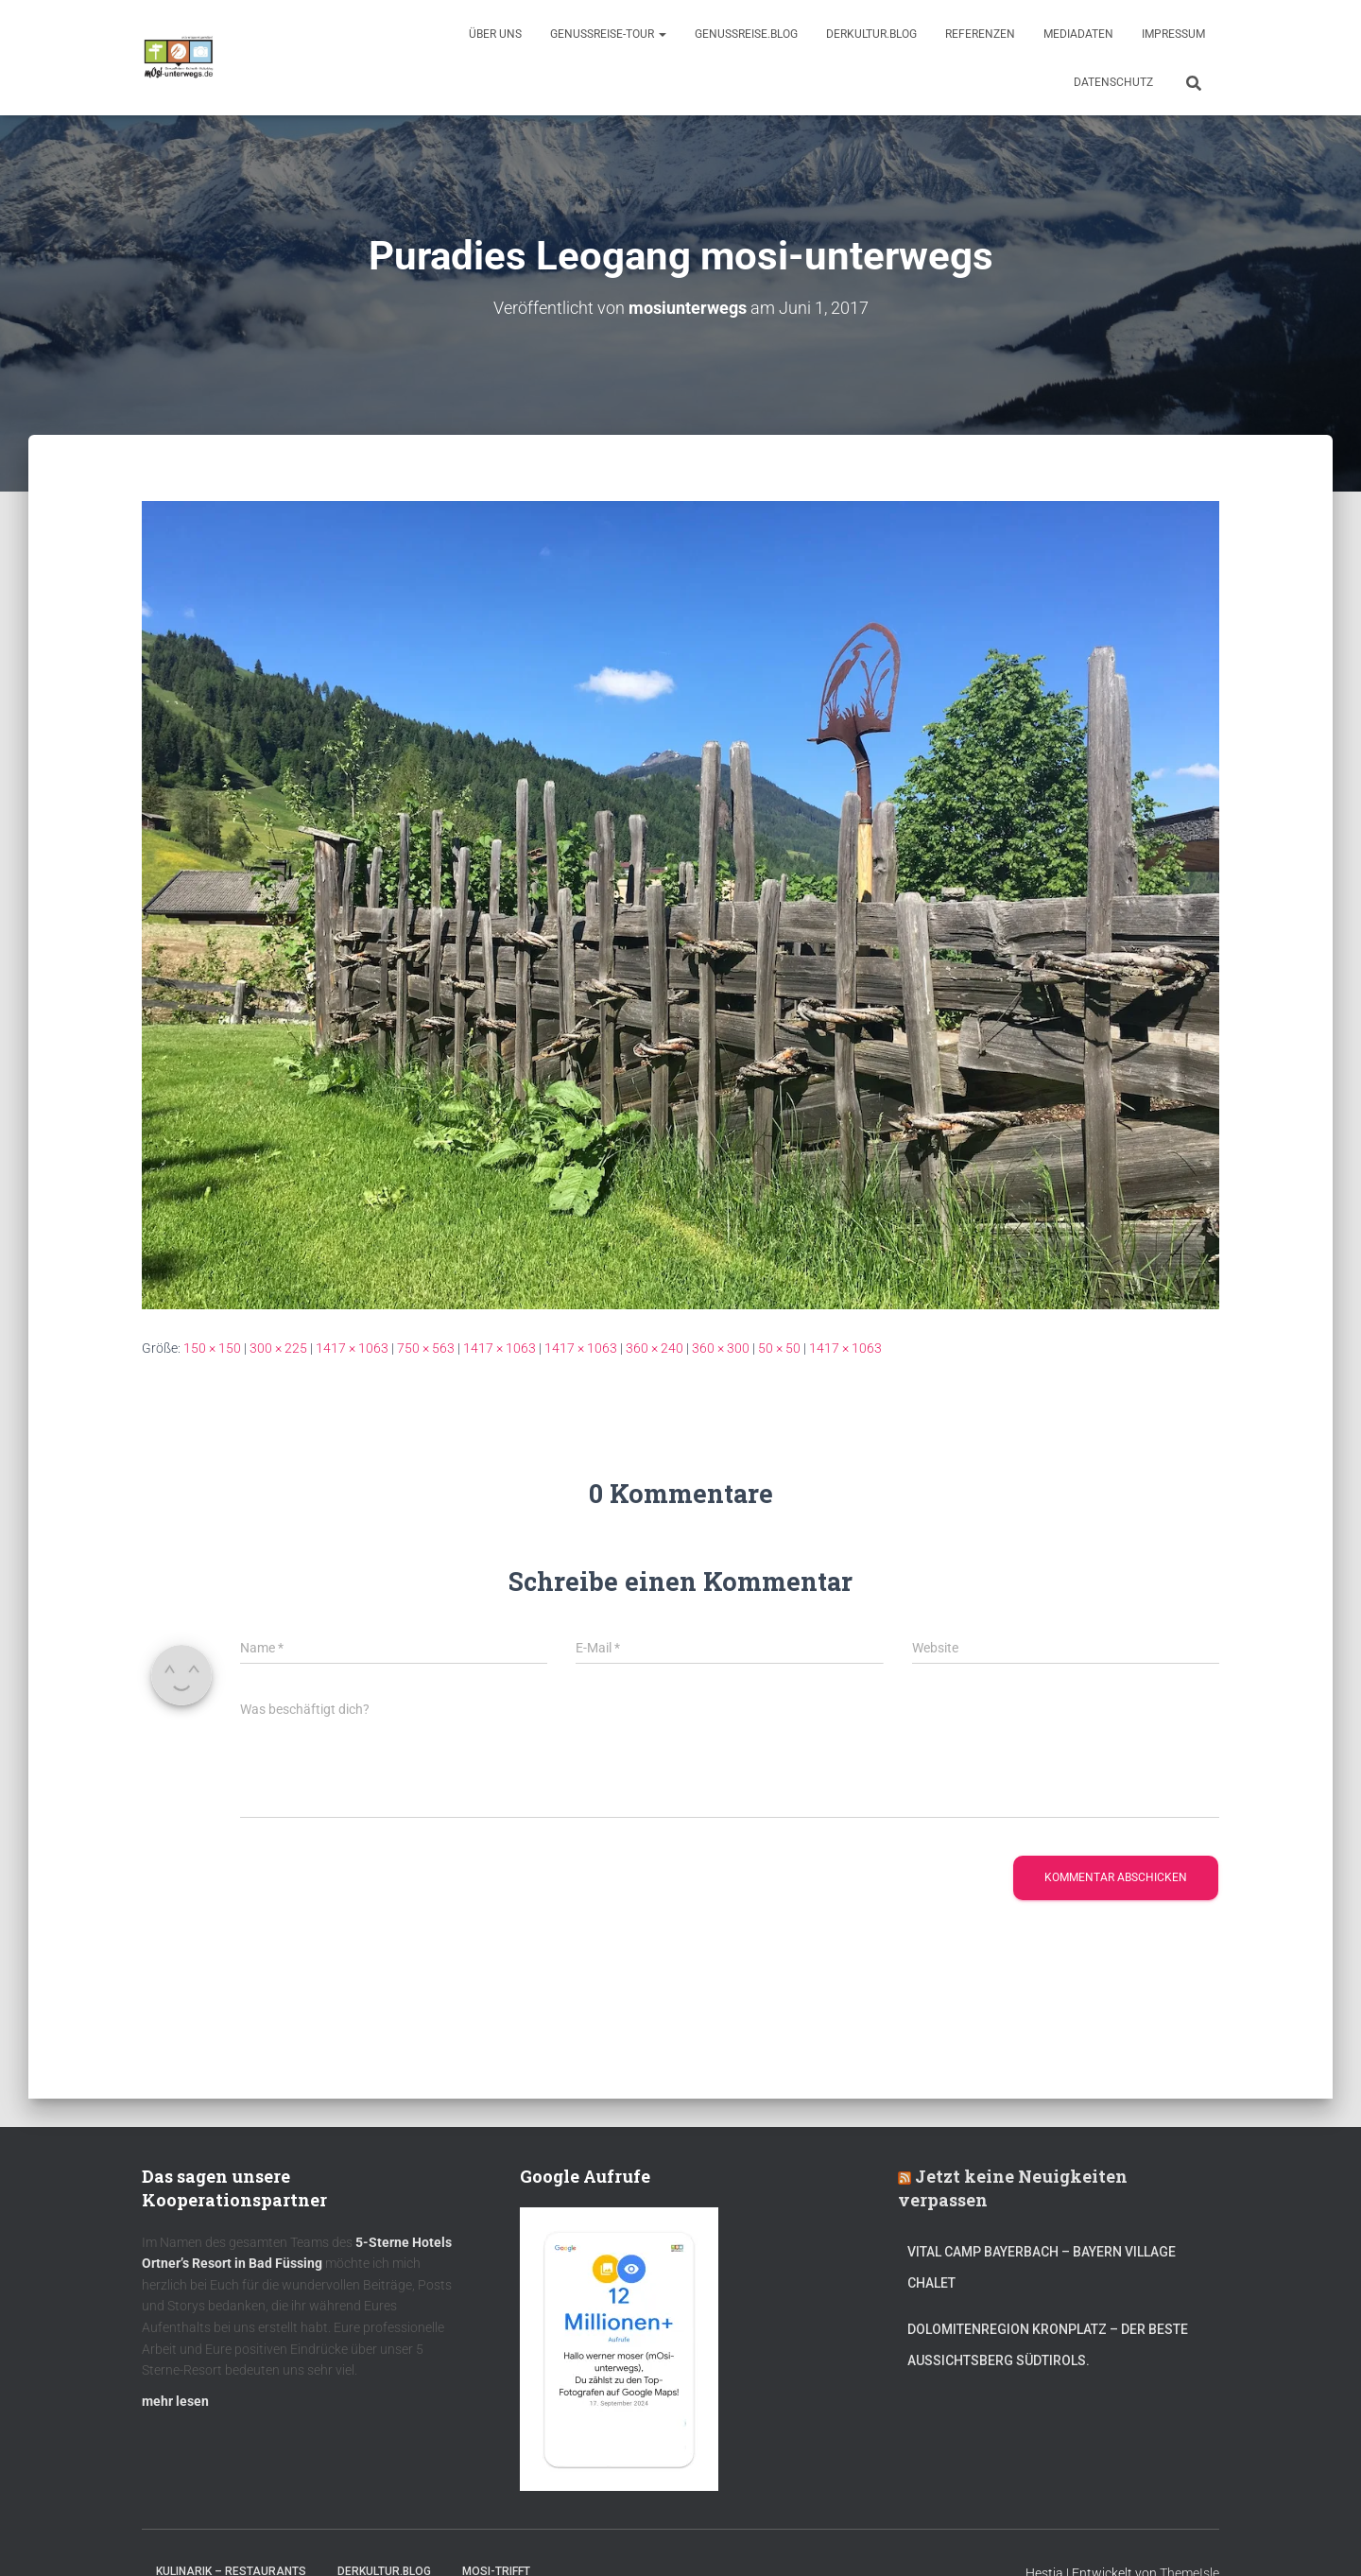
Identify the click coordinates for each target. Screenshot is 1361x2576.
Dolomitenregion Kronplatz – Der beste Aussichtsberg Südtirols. (1047, 2345)
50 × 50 (779, 1348)
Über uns (495, 34)
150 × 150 (212, 1348)
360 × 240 (654, 1348)
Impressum (1173, 34)
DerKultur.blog (871, 34)
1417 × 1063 (352, 1348)
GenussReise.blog (746, 34)
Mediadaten (1078, 34)
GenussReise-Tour (608, 34)
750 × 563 (426, 1348)
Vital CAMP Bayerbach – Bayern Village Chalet (1041, 2267)
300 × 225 (278, 1348)
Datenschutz (1113, 82)
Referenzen (980, 34)
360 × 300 (720, 1348)
